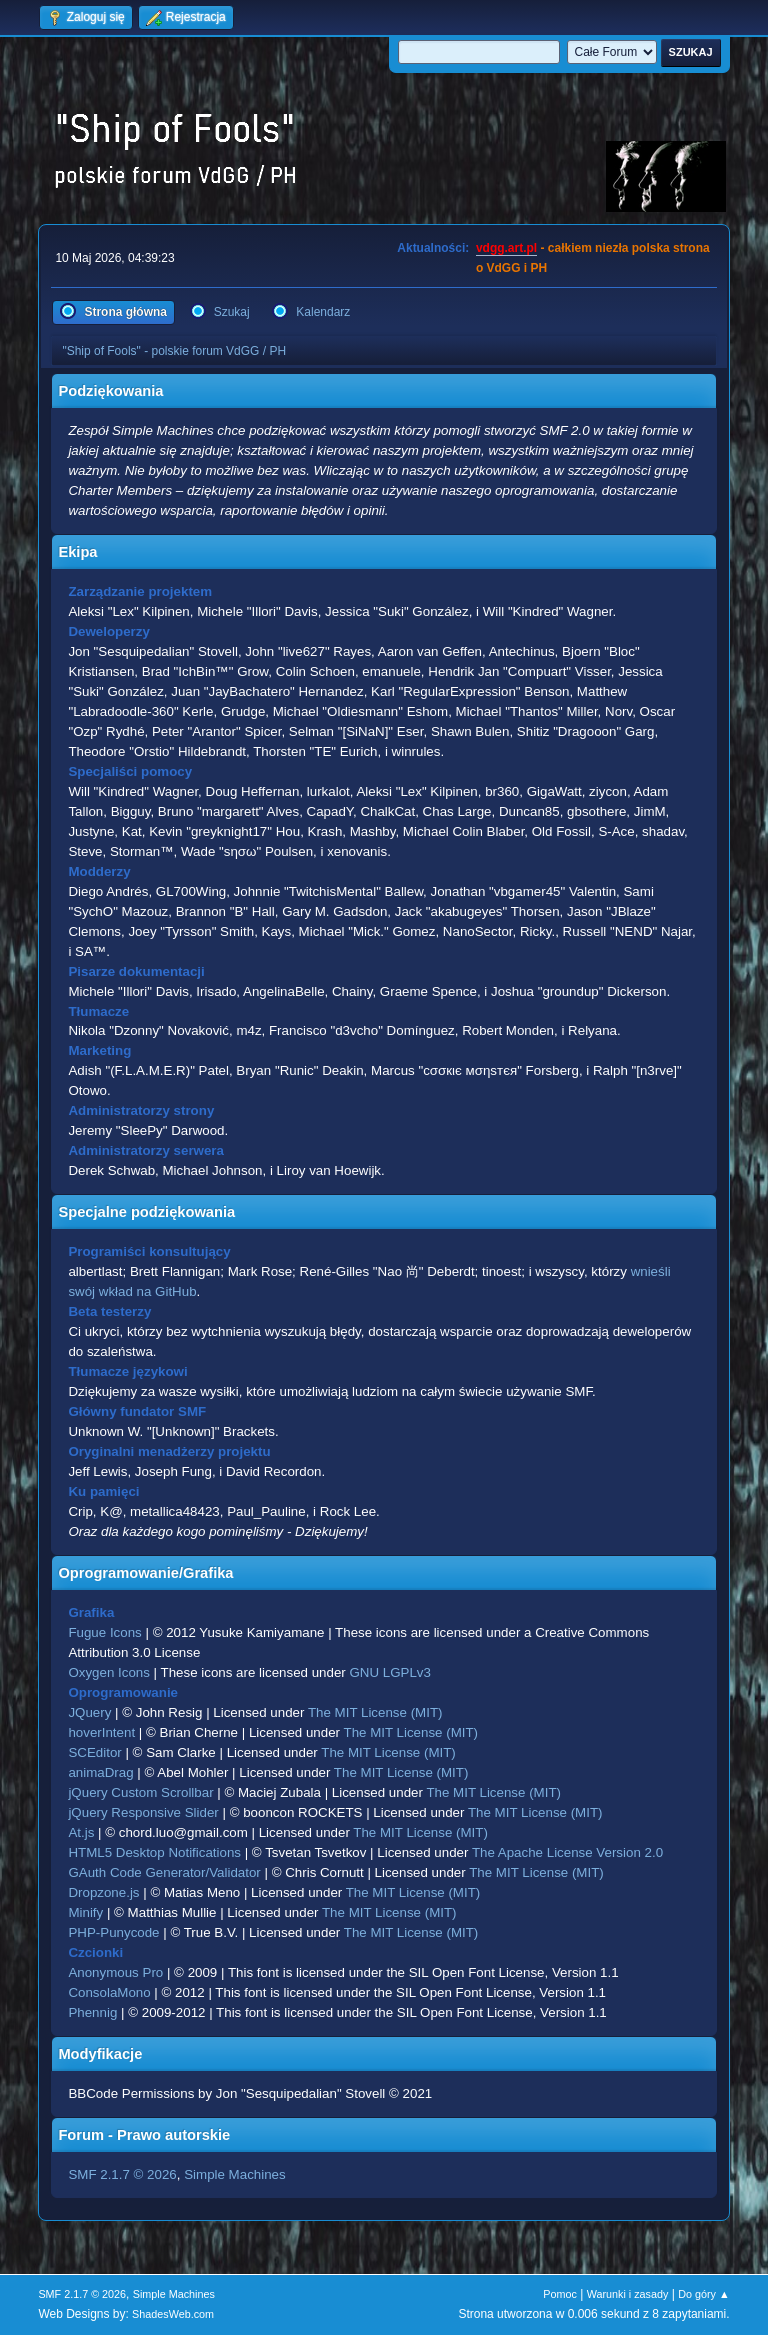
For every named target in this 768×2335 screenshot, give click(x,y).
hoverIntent (101, 1732)
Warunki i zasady (628, 2294)
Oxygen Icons (109, 1672)
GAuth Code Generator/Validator (164, 1872)
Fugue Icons (104, 1632)
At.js (81, 1832)
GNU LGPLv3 (389, 1672)
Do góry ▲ (703, 2294)
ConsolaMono (109, 1992)
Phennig (92, 2012)
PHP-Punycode (113, 1932)
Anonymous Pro (115, 1972)
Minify (85, 1912)
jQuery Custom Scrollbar (140, 1792)
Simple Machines (234, 2174)
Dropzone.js (103, 1892)
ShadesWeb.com (173, 2314)
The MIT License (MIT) (375, 1712)
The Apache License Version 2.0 (567, 1852)
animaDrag (100, 1772)
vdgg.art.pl (506, 248)
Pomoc (560, 2294)
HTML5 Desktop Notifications (154, 1852)
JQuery (89, 1712)
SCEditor (94, 1752)
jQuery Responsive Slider (143, 1812)
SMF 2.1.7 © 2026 (122, 2174)
